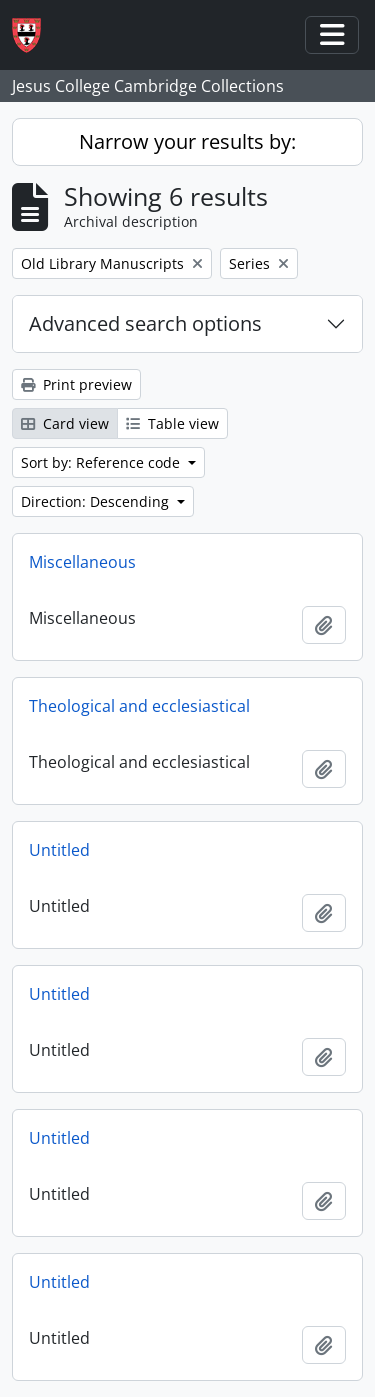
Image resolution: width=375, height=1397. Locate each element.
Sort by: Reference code (102, 462)
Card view (65, 423)
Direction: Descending (97, 501)
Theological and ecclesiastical (139, 706)
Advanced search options (145, 323)
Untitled (59, 850)
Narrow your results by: (187, 141)
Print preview (76, 384)
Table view (172, 423)
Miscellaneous (82, 562)
